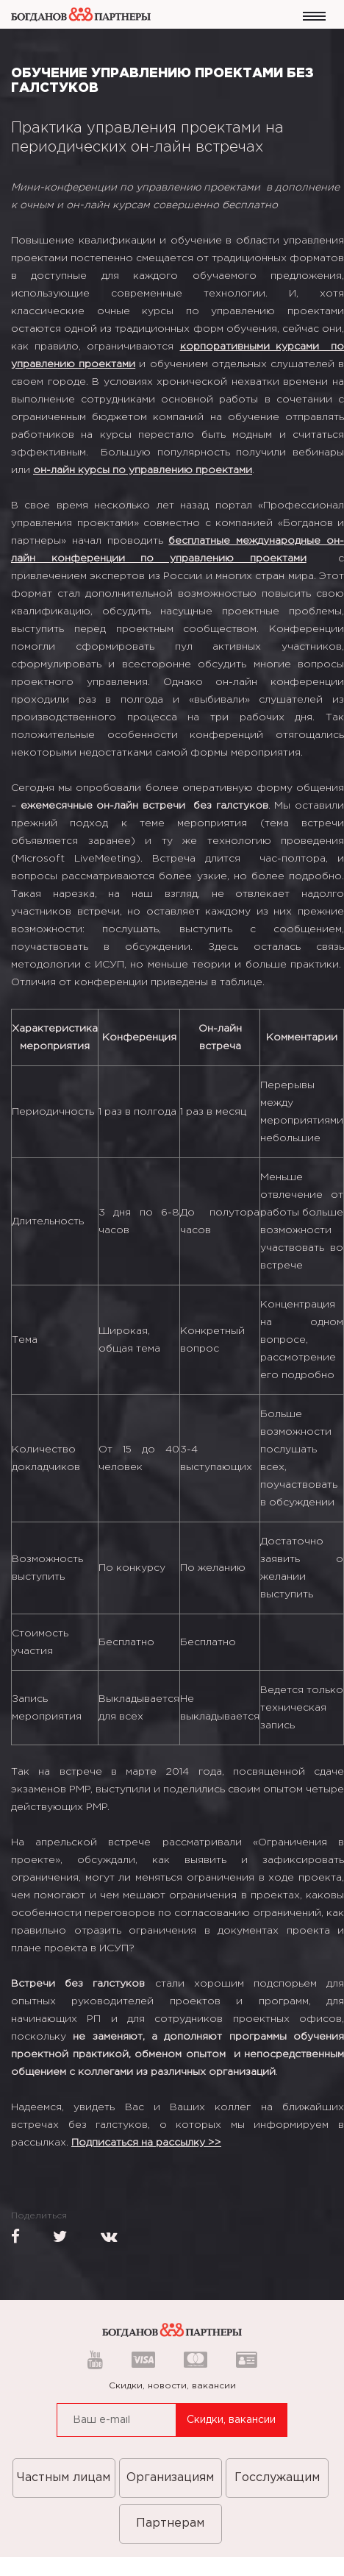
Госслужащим (277, 2477)
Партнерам (170, 2523)
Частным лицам (63, 2477)
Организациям (170, 2477)
